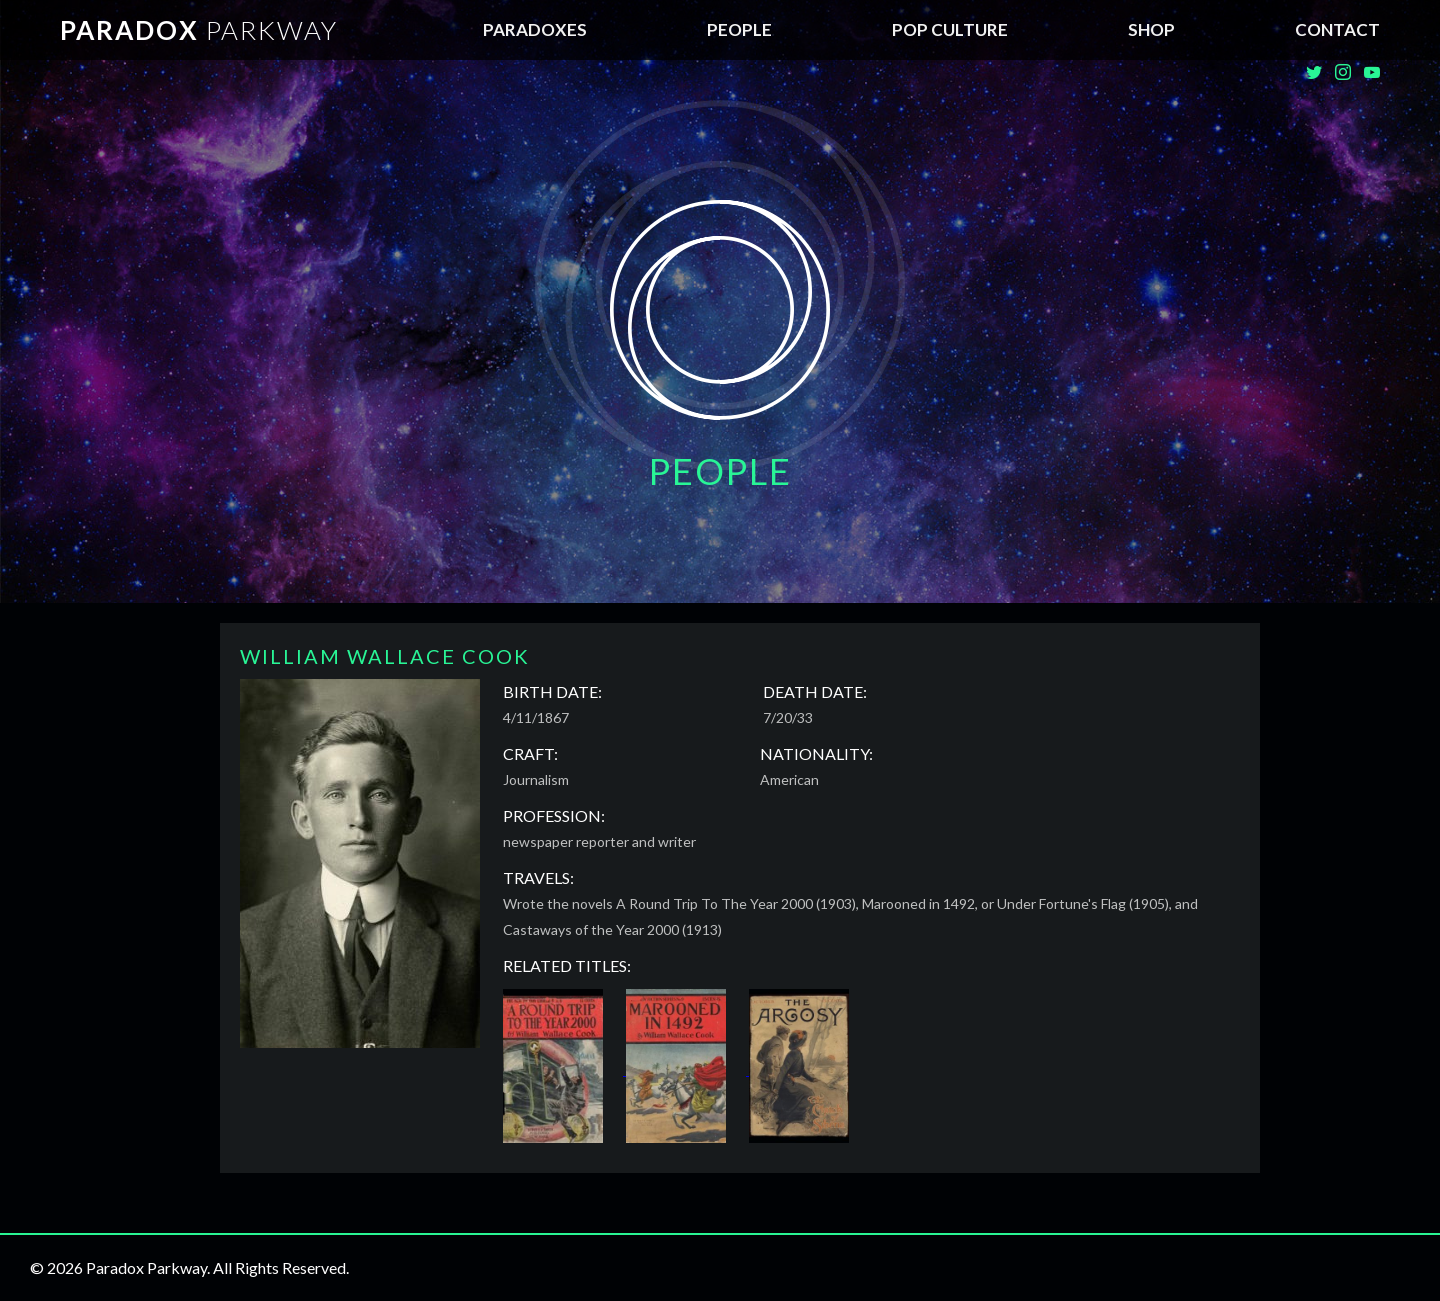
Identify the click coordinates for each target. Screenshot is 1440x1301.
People (739, 29)
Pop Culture (950, 29)
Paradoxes (535, 29)
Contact (1337, 29)
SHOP (1151, 29)
